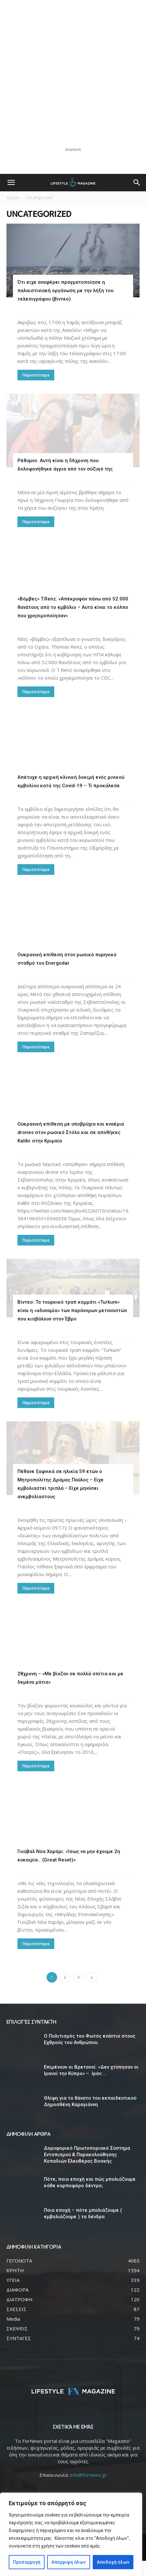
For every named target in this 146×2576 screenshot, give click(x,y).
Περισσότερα (35, 375)
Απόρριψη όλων (68, 2562)
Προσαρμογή (26, 2562)
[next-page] (91, 1992)
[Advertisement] (73, 73)
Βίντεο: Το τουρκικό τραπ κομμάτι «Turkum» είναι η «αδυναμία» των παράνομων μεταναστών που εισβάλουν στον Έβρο (72, 1325)
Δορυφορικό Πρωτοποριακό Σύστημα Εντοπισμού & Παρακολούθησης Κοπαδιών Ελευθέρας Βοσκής (87, 2169)
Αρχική (12, 197)
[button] (11, 182)
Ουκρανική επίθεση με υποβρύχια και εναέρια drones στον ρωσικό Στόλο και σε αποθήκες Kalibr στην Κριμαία (70, 1132)
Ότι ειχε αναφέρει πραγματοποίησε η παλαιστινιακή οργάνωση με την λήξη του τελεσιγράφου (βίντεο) (65, 290)
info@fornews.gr (88, 2490)
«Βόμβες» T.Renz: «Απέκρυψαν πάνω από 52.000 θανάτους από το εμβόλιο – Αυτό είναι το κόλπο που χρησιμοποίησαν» (72, 607)
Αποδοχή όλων (113, 2562)
